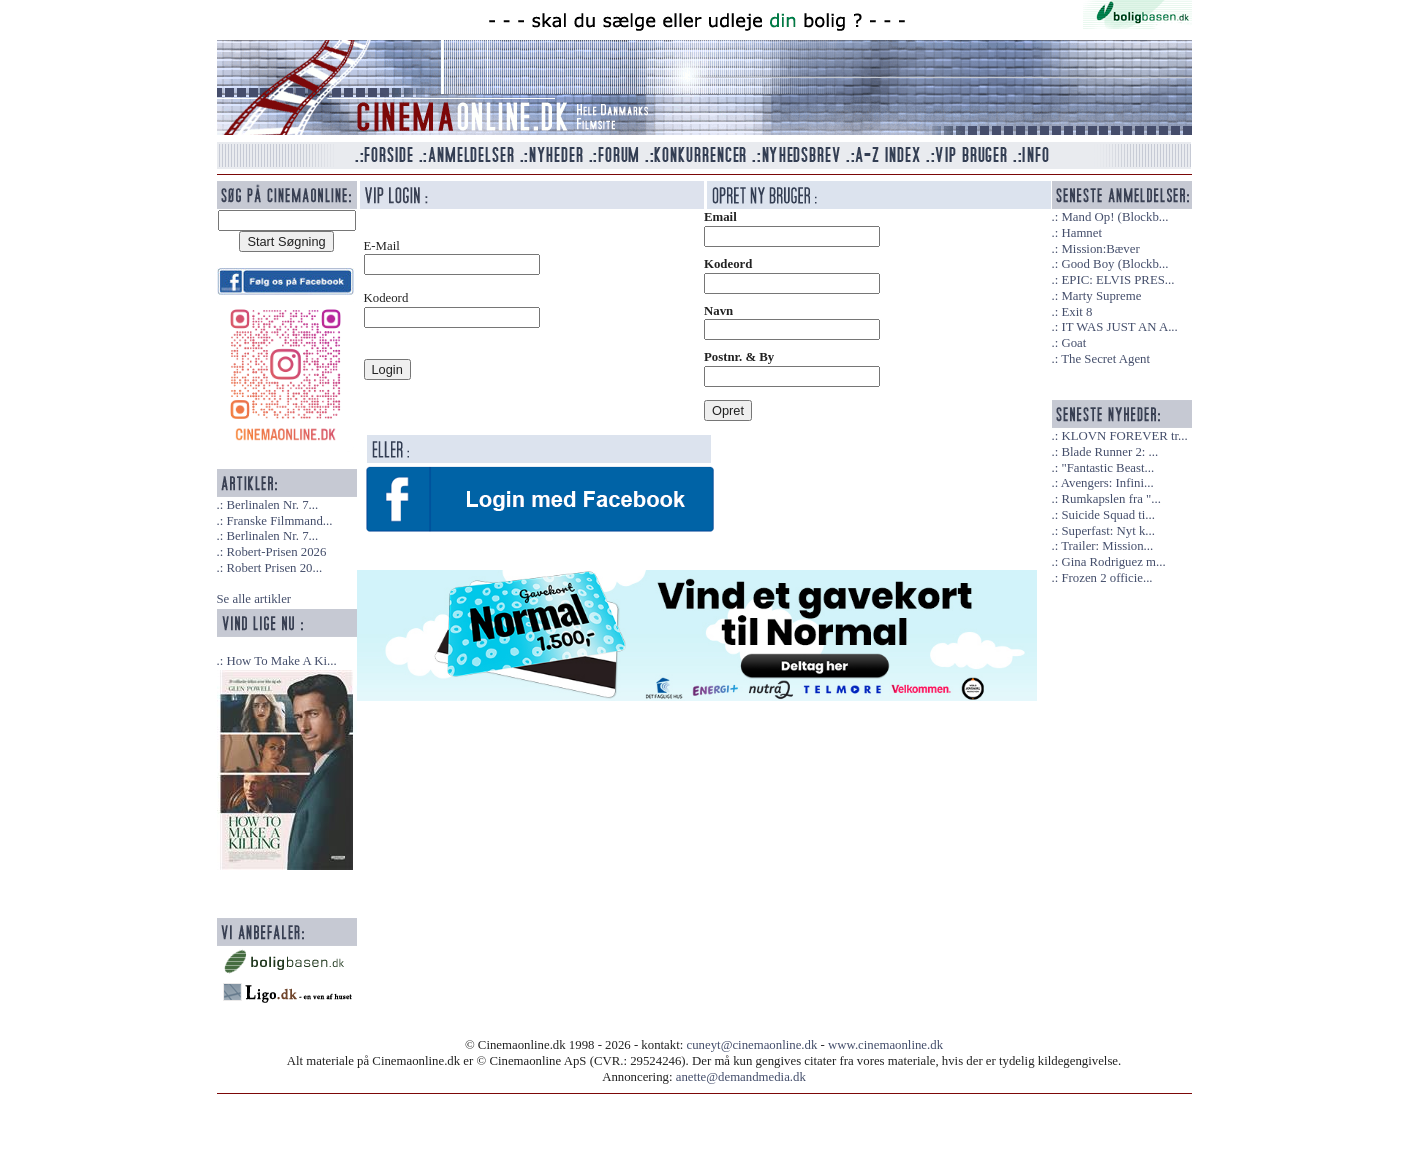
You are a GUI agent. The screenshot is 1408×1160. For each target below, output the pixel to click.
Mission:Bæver (1100, 249)
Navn (718, 311)
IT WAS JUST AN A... (1119, 327)
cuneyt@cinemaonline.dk (752, 1045)
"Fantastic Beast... (1107, 468)
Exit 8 (1076, 312)
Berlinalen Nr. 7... (272, 505)
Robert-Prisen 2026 (276, 552)
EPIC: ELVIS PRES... (1117, 280)
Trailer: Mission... (1107, 546)
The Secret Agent (1105, 359)
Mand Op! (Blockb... (1114, 217)
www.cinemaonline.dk (885, 1045)
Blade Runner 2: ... (1109, 452)
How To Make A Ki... (281, 661)
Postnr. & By (739, 357)
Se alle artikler (254, 599)
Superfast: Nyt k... (1107, 531)
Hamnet (1081, 233)
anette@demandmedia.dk (741, 1077)
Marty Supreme (1101, 296)
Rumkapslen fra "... (1110, 499)
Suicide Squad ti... (1107, 515)
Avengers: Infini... (1107, 483)
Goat (1073, 343)
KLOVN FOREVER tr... (1124, 436)
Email (720, 217)
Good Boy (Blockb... (1114, 264)
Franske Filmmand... (279, 521)
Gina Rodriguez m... (1113, 562)
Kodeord (728, 264)
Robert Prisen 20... (274, 568)
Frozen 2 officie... (1106, 578)
